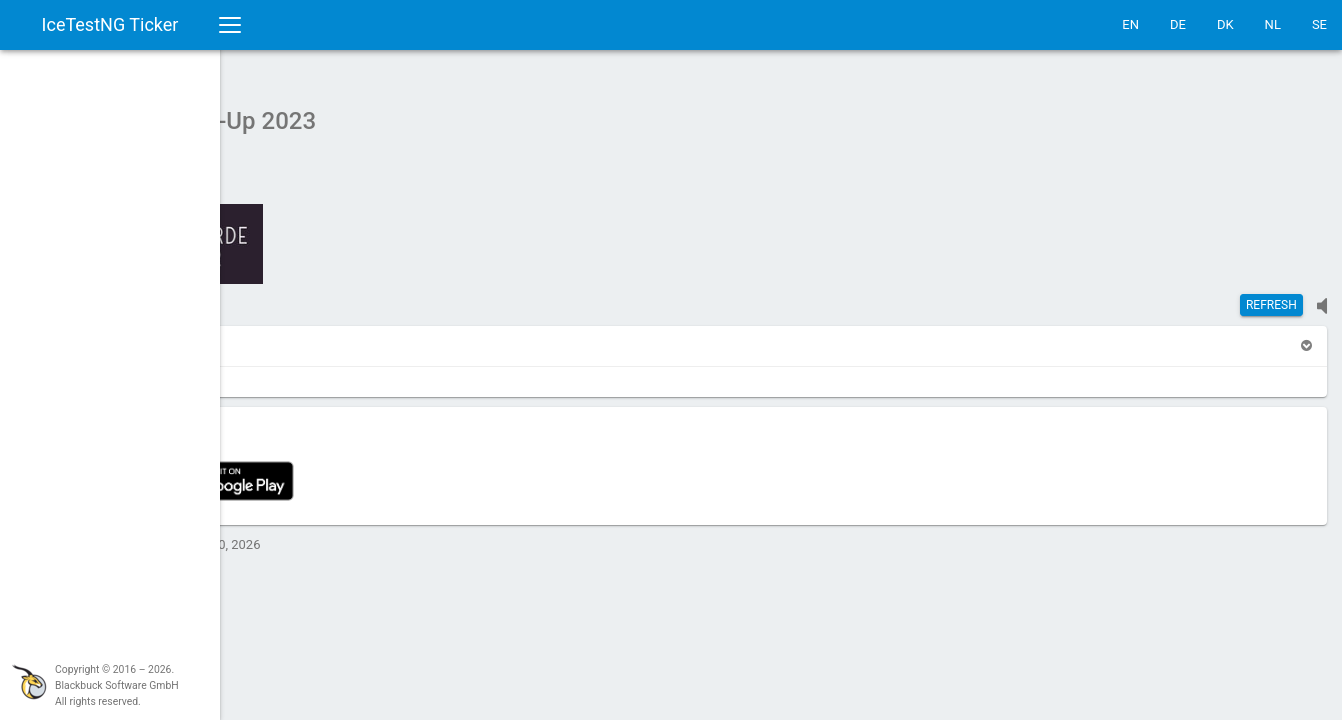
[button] (272, 335)
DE (1178, 24)
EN (1130, 24)
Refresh (1271, 295)
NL (1273, 24)
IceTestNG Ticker (110, 24)
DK (1225, 24)
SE (1319, 24)
